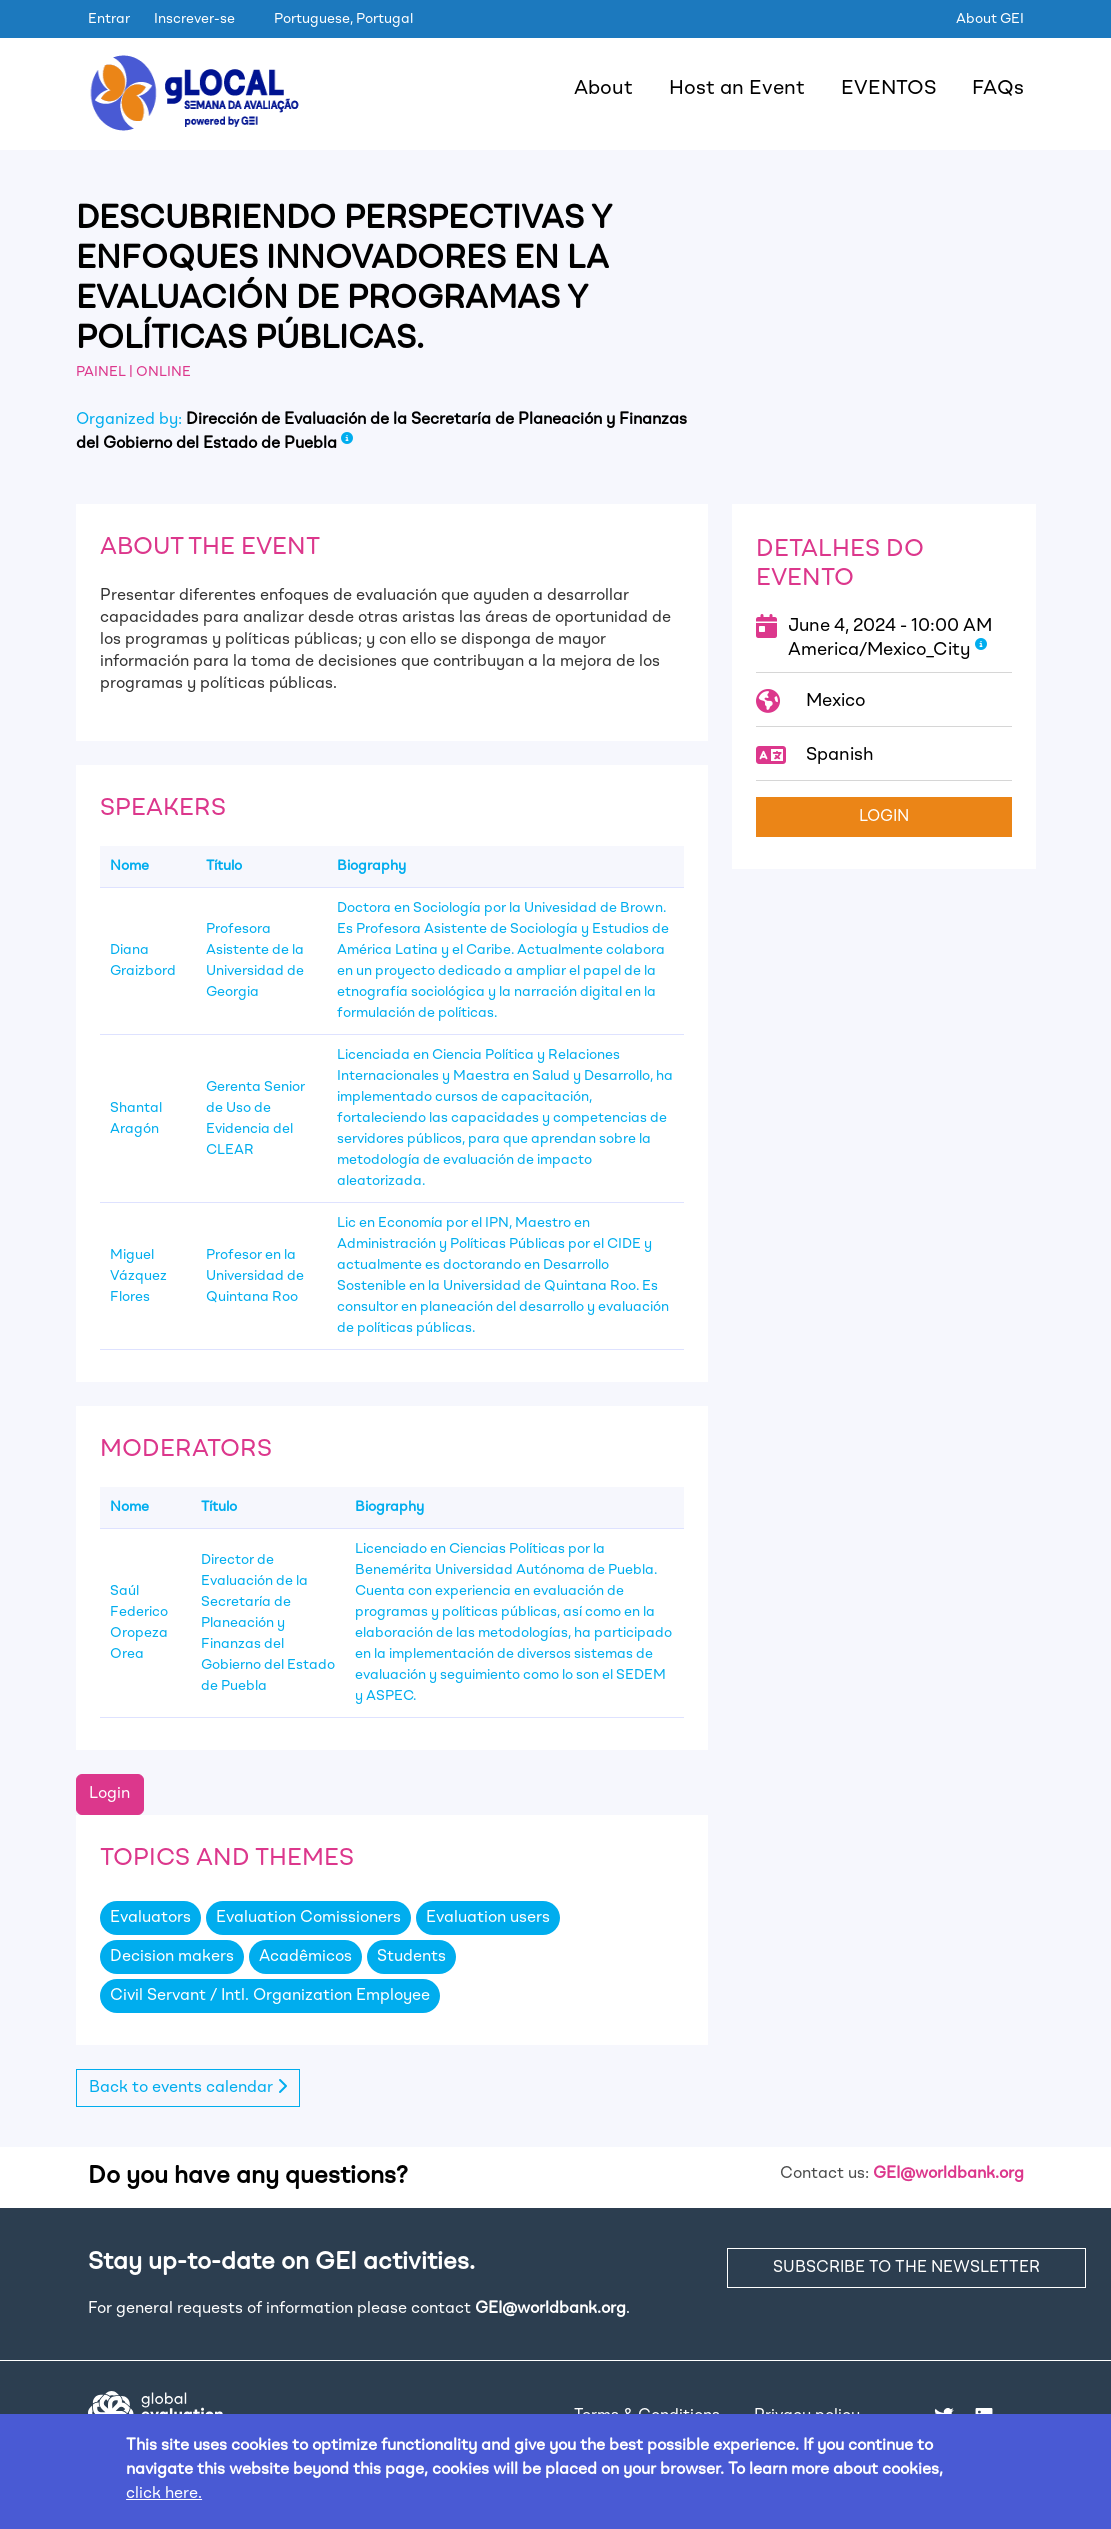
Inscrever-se (194, 19)
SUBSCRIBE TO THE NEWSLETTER (906, 2268)
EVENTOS (888, 89)
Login (109, 1794)
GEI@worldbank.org (948, 2174)
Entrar (109, 19)
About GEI (990, 19)
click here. (164, 2494)
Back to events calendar (188, 2087)
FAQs (998, 89)
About (603, 89)
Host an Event (737, 89)
